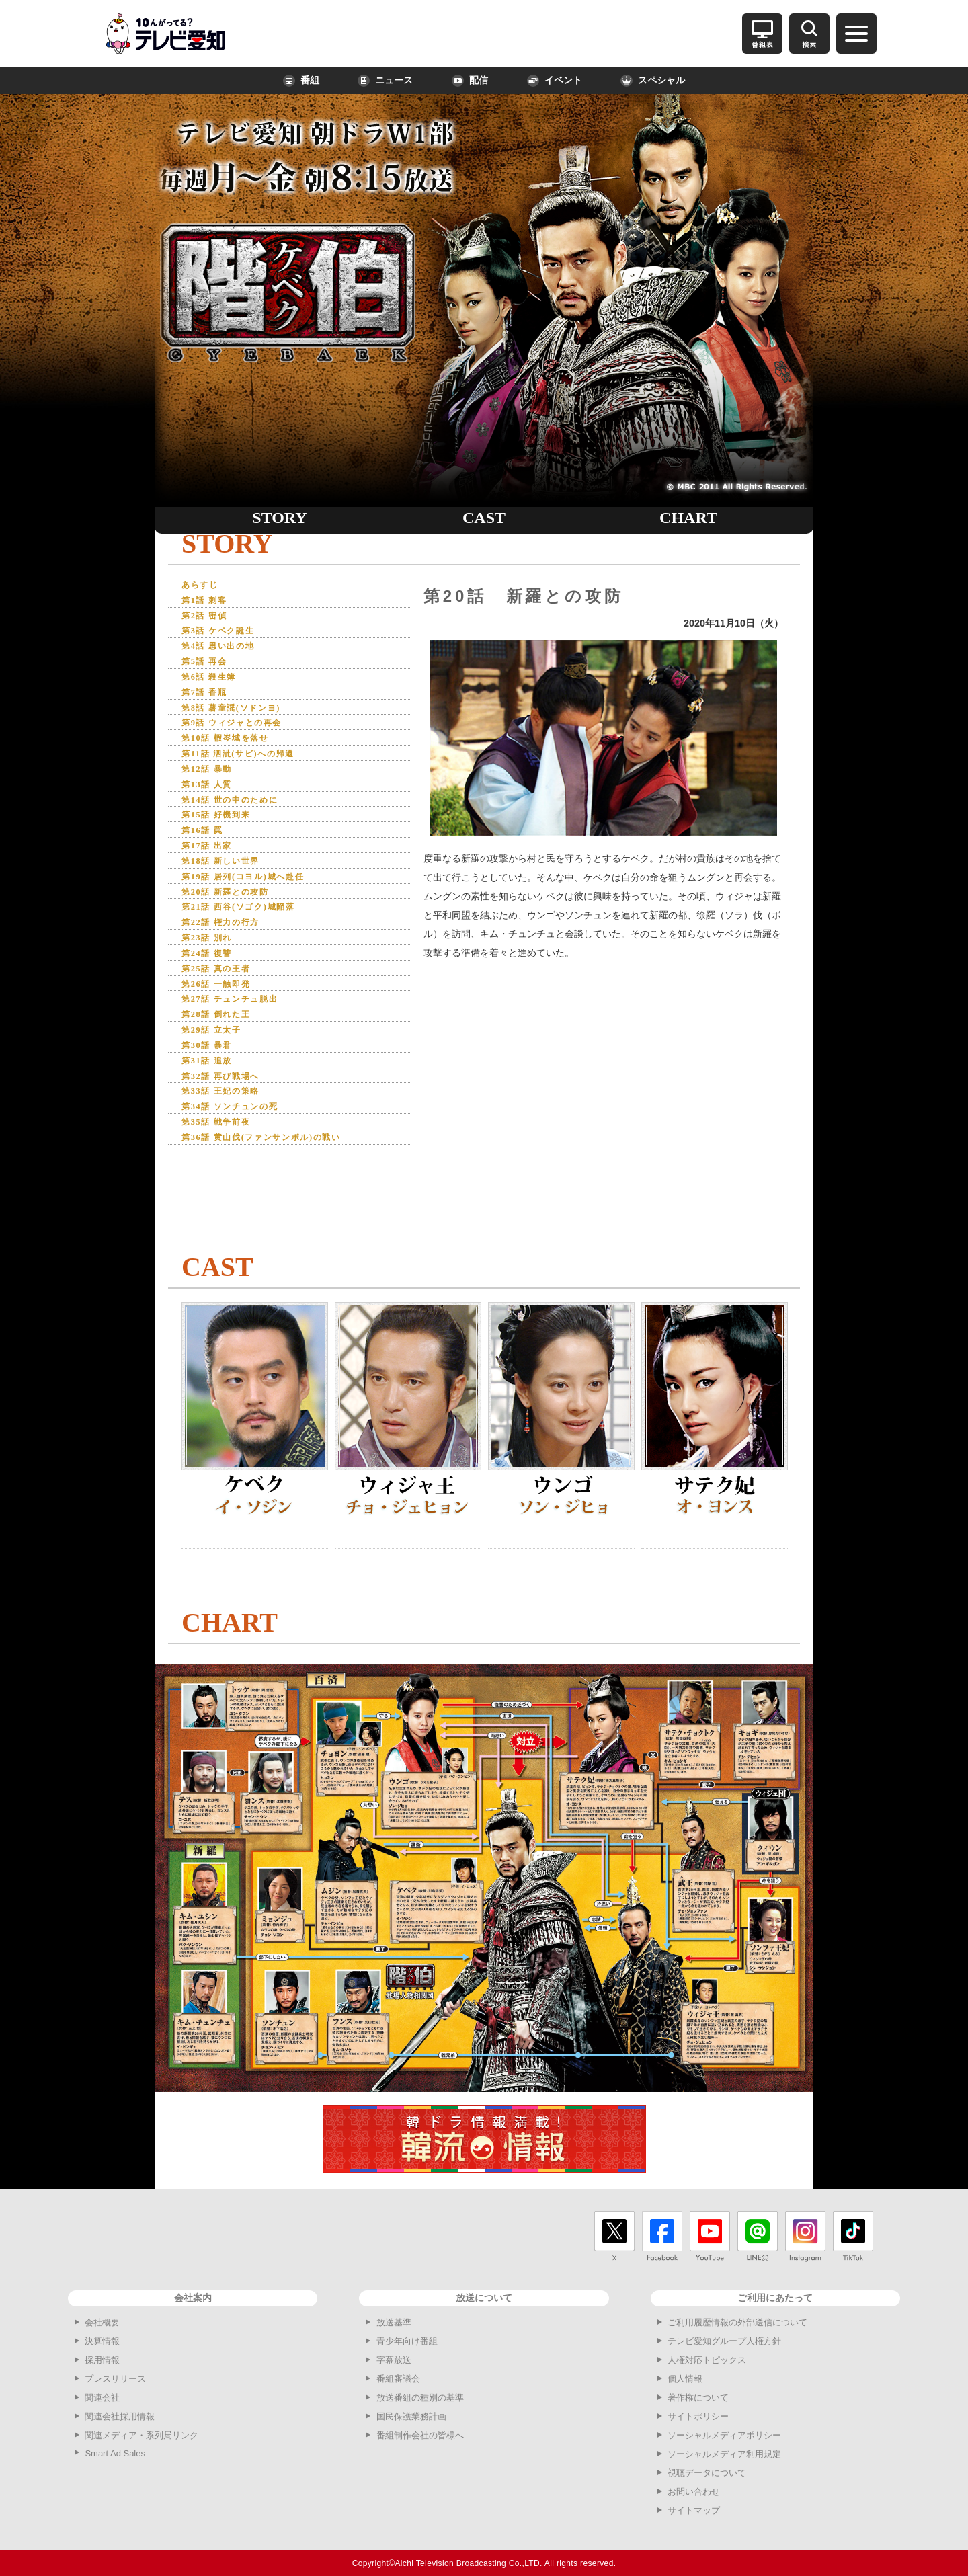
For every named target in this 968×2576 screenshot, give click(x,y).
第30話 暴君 (213, 1085)
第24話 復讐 (213, 985)
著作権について (698, 2397)
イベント (554, 81)
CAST (484, 517)
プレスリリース (115, 2379)
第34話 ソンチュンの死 (241, 1152)
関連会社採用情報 (120, 2416)
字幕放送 (393, 2360)
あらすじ (204, 585)
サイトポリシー (698, 2416)
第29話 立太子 (218, 1068)
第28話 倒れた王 (224, 1052)
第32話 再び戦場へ (230, 1119)
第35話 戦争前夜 (224, 1169)
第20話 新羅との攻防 (235, 919)
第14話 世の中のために (241, 818)
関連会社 (102, 2397)
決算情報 (102, 2341)
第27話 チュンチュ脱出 (241, 1036)
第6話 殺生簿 (215, 685)
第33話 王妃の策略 (230, 1135)
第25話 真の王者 (224, 1002)
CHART (688, 517)
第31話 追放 (213, 1102)
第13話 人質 (213, 802)
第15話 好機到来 (224, 835)
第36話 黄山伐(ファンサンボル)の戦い (280, 1185)
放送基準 (393, 2322)
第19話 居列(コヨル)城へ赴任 (257, 902)
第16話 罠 (207, 852)
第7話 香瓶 (209, 702)
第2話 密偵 (209, 619)
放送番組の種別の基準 (420, 2397)
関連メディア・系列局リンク (141, 2435)
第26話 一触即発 (224, 1019)
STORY (279, 517)
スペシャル (652, 81)
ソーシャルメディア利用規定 (724, 2454)
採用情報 (102, 2360)
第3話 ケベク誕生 (227, 635)
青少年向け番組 (407, 2341)
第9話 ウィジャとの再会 (243, 735)
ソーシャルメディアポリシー (724, 2435)
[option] (604, 738)
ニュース (385, 81)
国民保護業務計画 (411, 2416)
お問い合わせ (694, 2492)
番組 (301, 81)
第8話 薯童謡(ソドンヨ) (243, 718)
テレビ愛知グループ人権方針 (724, 2341)
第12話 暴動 (213, 785)
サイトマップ (694, 2510)
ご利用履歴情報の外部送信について (737, 2322)
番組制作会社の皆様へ (420, 2435)
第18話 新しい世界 (230, 885)
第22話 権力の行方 (230, 952)
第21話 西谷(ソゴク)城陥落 (252, 935)
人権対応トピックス (707, 2360)
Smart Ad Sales (115, 2453)
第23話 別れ (213, 968)
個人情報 (685, 2379)
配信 (470, 81)
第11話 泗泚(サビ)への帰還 (251, 769)
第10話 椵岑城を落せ (235, 752)
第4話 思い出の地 (227, 652)
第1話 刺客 (209, 602)
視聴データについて (707, 2473)
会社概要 (102, 2322)
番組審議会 (398, 2379)
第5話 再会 (209, 668)
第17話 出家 (213, 869)
